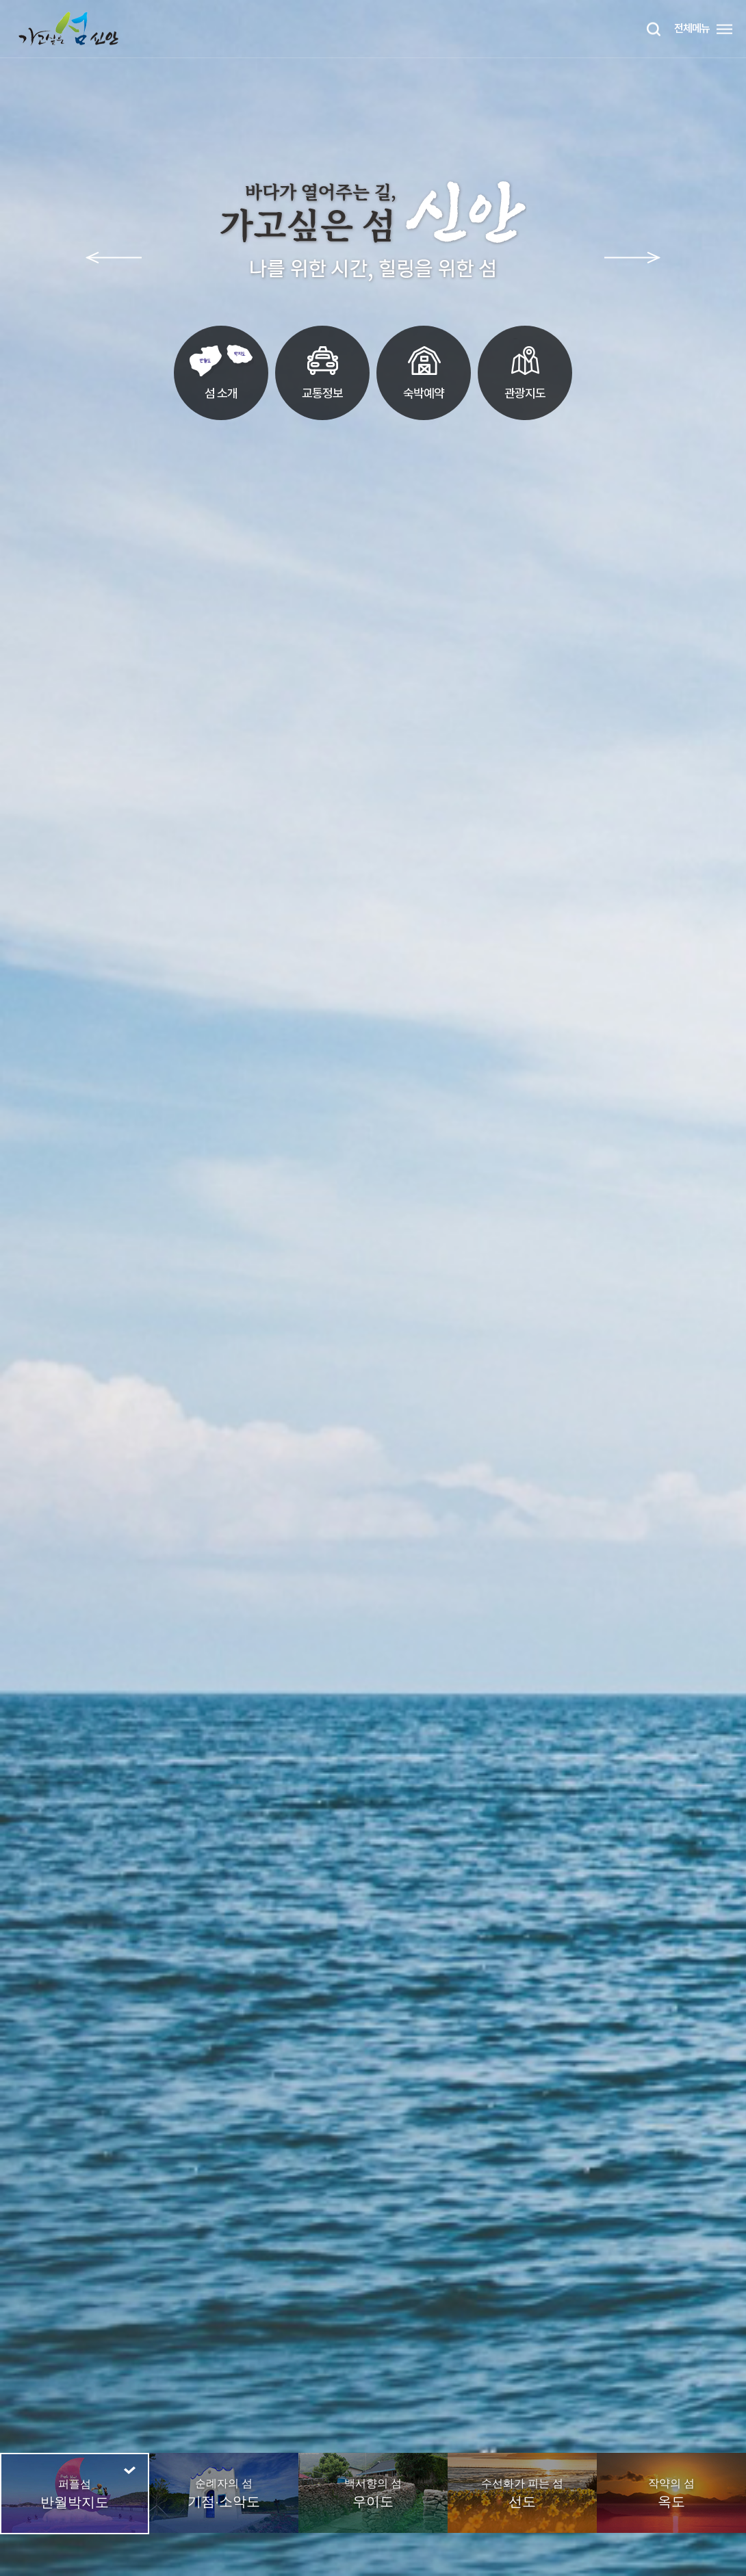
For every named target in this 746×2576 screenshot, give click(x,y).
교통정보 (322, 369)
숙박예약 (423, 369)
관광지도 (525, 369)
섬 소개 (221, 369)
